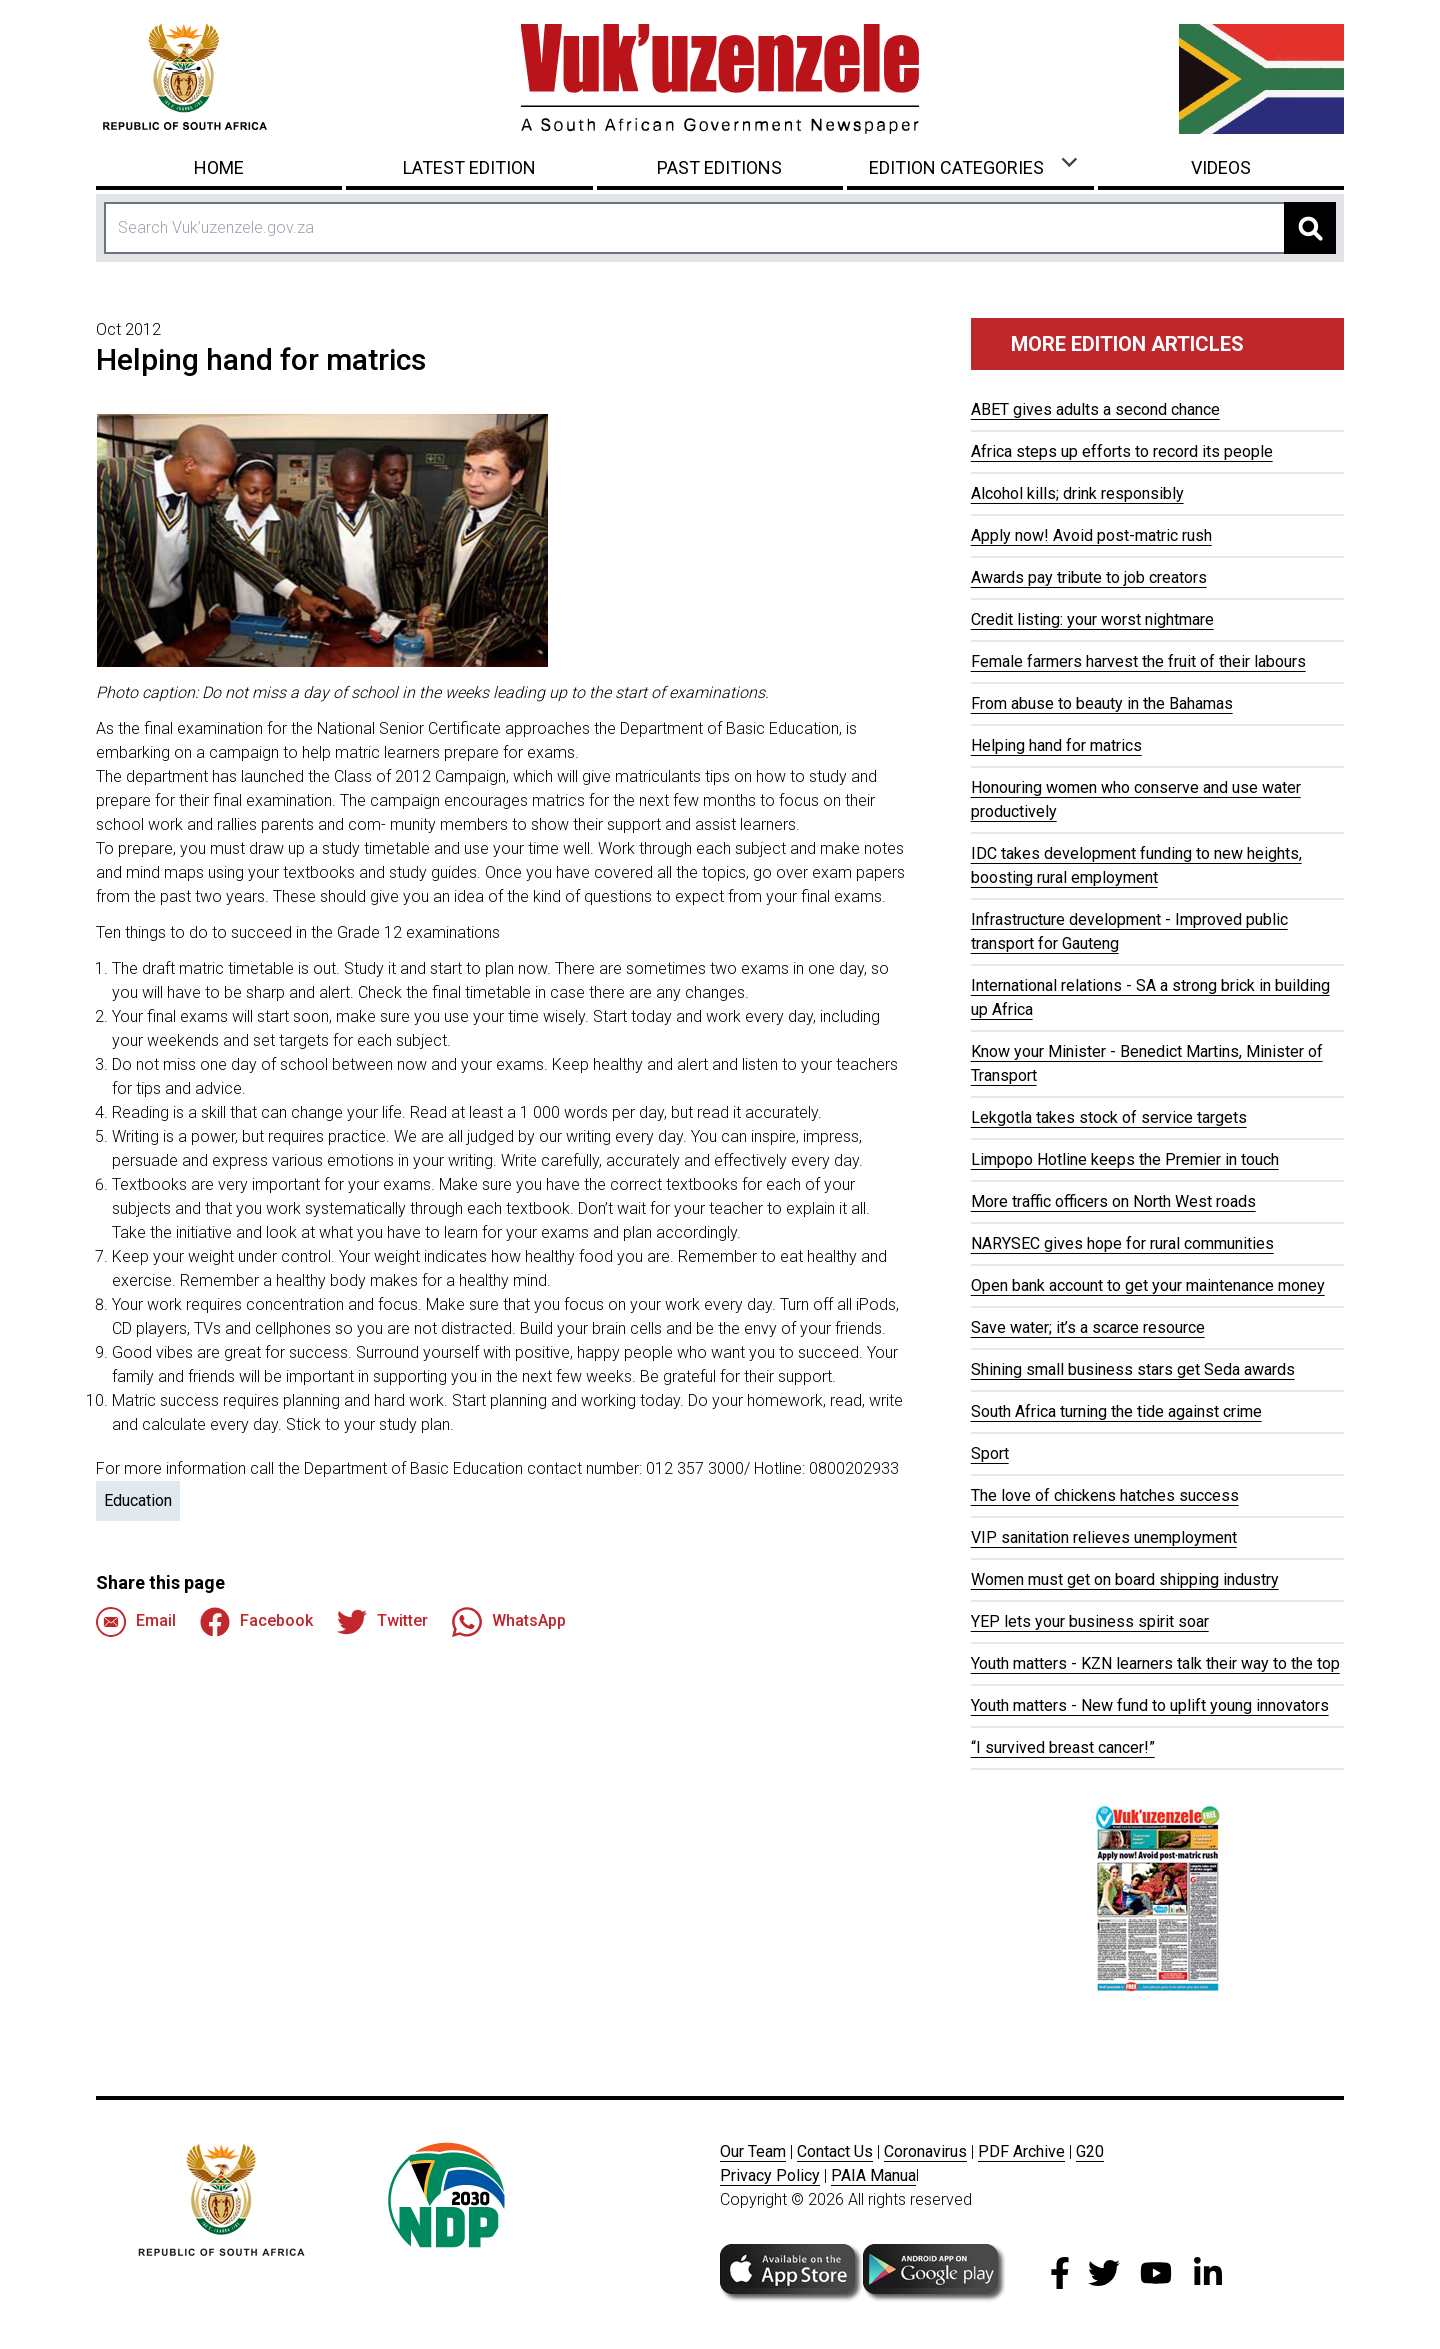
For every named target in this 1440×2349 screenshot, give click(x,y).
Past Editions (719, 167)
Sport (990, 1453)
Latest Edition (469, 167)
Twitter (382, 1622)
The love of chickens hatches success (1105, 1495)
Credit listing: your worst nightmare (1092, 619)
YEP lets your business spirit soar (1090, 1621)
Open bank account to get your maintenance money (1148, 1285)
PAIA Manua (873, 2175)
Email (136, 1622)
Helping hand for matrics (1056, 745)
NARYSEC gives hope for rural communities (1122, 1243)
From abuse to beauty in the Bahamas (1102, 703)
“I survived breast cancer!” (1063, 1747)
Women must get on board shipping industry (1125, 1579)
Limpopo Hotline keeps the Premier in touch (1125, 1159)
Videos (1221, 167)
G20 (1090, 2151)
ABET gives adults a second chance (1095, 409)
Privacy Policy (770, 2175)
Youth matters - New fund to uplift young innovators (1150, 1705)
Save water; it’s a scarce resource (1088, 1327)
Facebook (256, 1622)
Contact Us (835, 2151)
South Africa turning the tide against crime (1116, 1411)
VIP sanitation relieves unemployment (1104, 1537)
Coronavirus (925, 2151)
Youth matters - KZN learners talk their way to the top (1155, 1663)
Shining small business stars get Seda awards (1133, 1369)
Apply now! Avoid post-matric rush (1091, 535)
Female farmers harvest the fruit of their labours (1138, 661)
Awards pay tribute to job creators (1089, 577)
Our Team (753, 2151)
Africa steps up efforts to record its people (1122, 451)
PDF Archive (1021, 2151)
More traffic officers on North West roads (1113, 1201)
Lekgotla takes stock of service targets (1109, 1117)
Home (219, 167)
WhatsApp (509, 1622)
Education (138, 1500)
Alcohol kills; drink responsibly (1077, 493)
